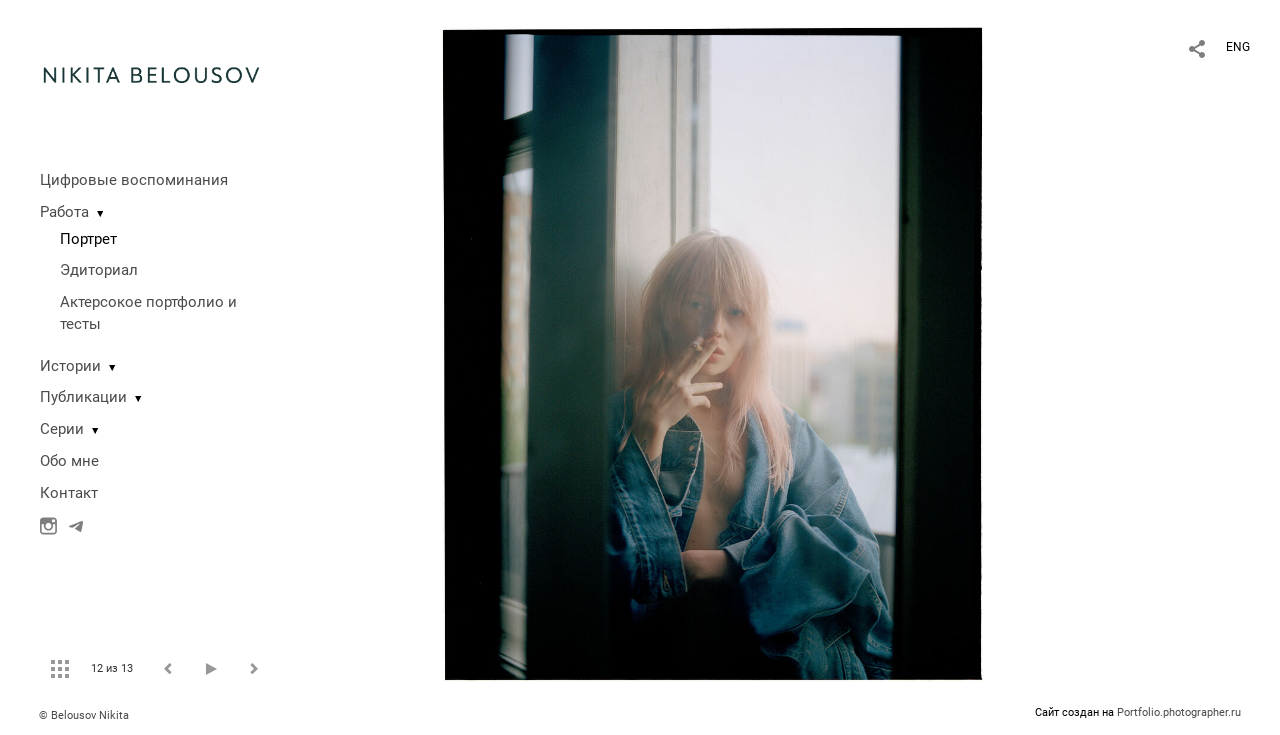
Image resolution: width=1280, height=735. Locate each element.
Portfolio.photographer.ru (1179, 712)
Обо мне (69, 461)
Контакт (69, 493)
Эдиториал (99, 270)
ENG (1238, 47)
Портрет (88, 239)
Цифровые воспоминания (134, 180)
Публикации (83, 397)
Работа (64, 212)
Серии (62, 429)
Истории (70, 366)
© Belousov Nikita (84, 715)
